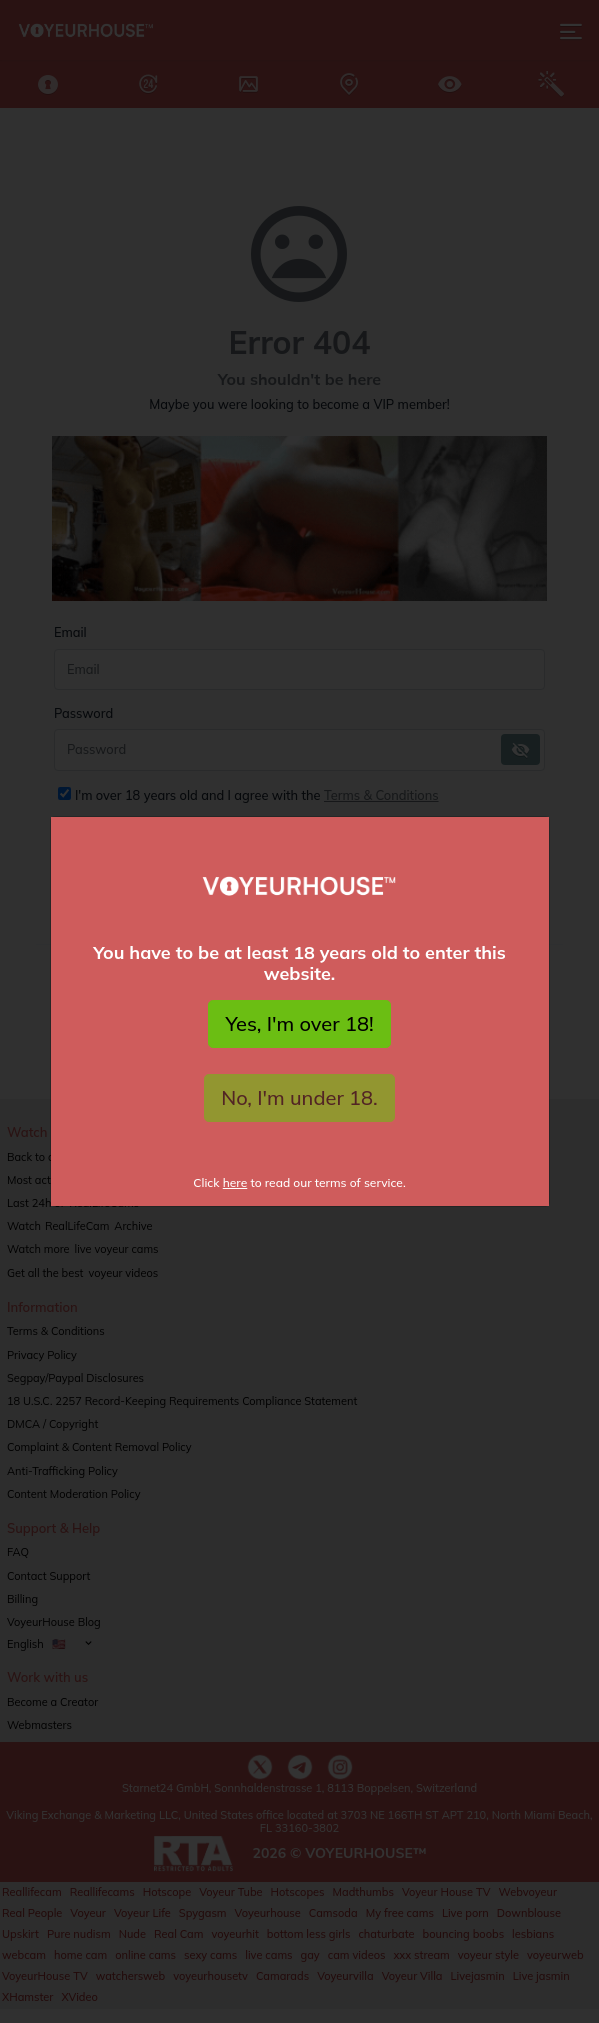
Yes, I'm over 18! (299, 1023)
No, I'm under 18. (299, 1097)
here (235, 1182)
